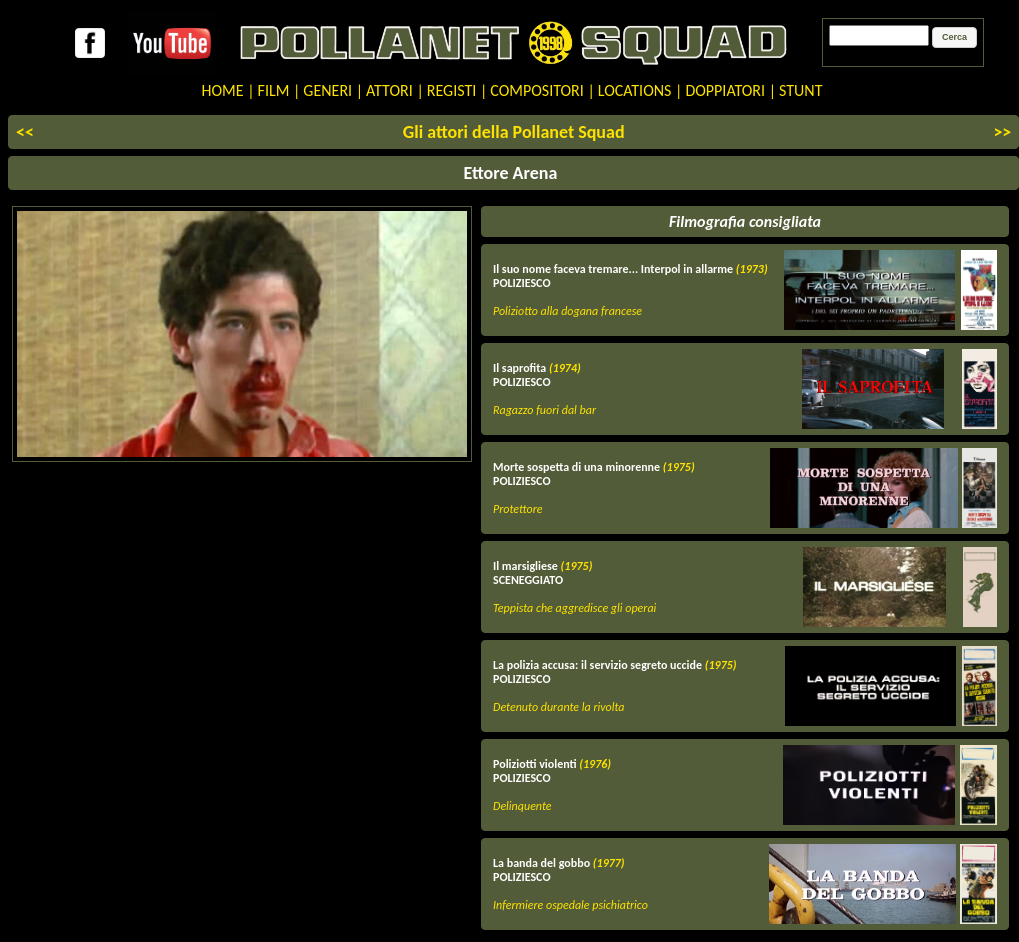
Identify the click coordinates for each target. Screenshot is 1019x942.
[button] (954, 38)
